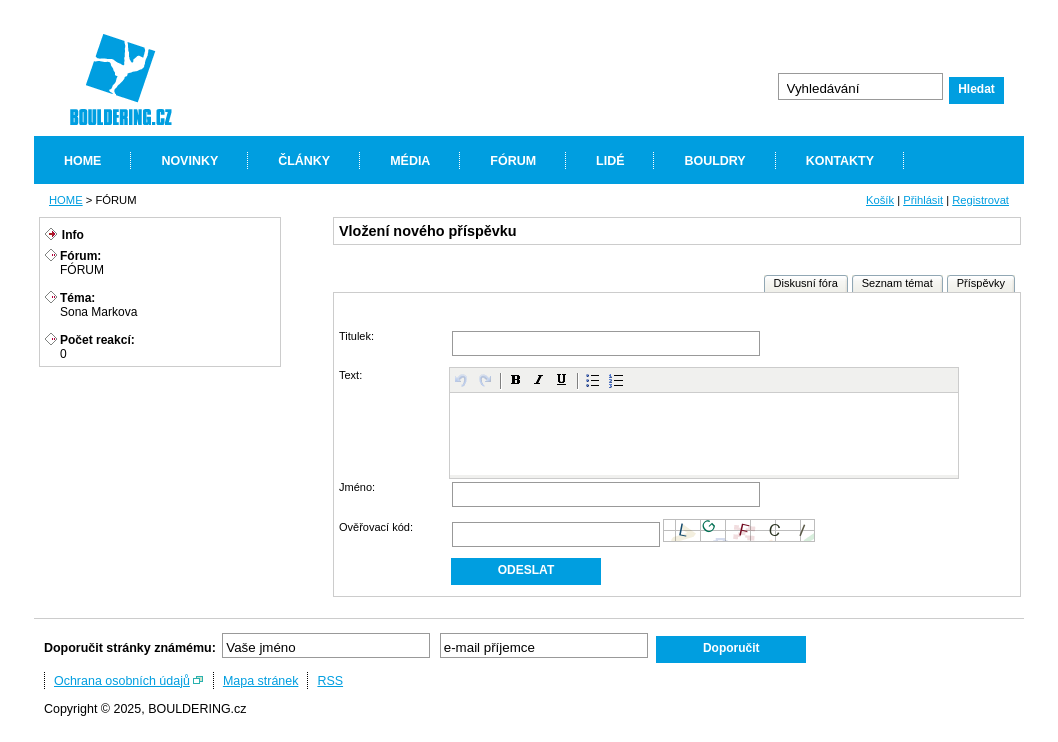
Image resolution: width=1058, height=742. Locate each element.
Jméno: (357, 487)
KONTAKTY (840, 161)
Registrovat (980, 200)
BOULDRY (714, 161)
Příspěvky (981, 283)
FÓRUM (513, 161)
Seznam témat (897, 283)
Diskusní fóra (806, 283)
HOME (82, 161)
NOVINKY (189, 161)
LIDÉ (610, 161)
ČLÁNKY (304, 161)
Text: (350, 375)
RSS (330, 681)
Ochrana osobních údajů (122, 681)
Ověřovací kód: (376, 527)
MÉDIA (410, 161)
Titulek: (356, 336)
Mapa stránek (261, 681)
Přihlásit (923, 200)
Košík (880, 200)
